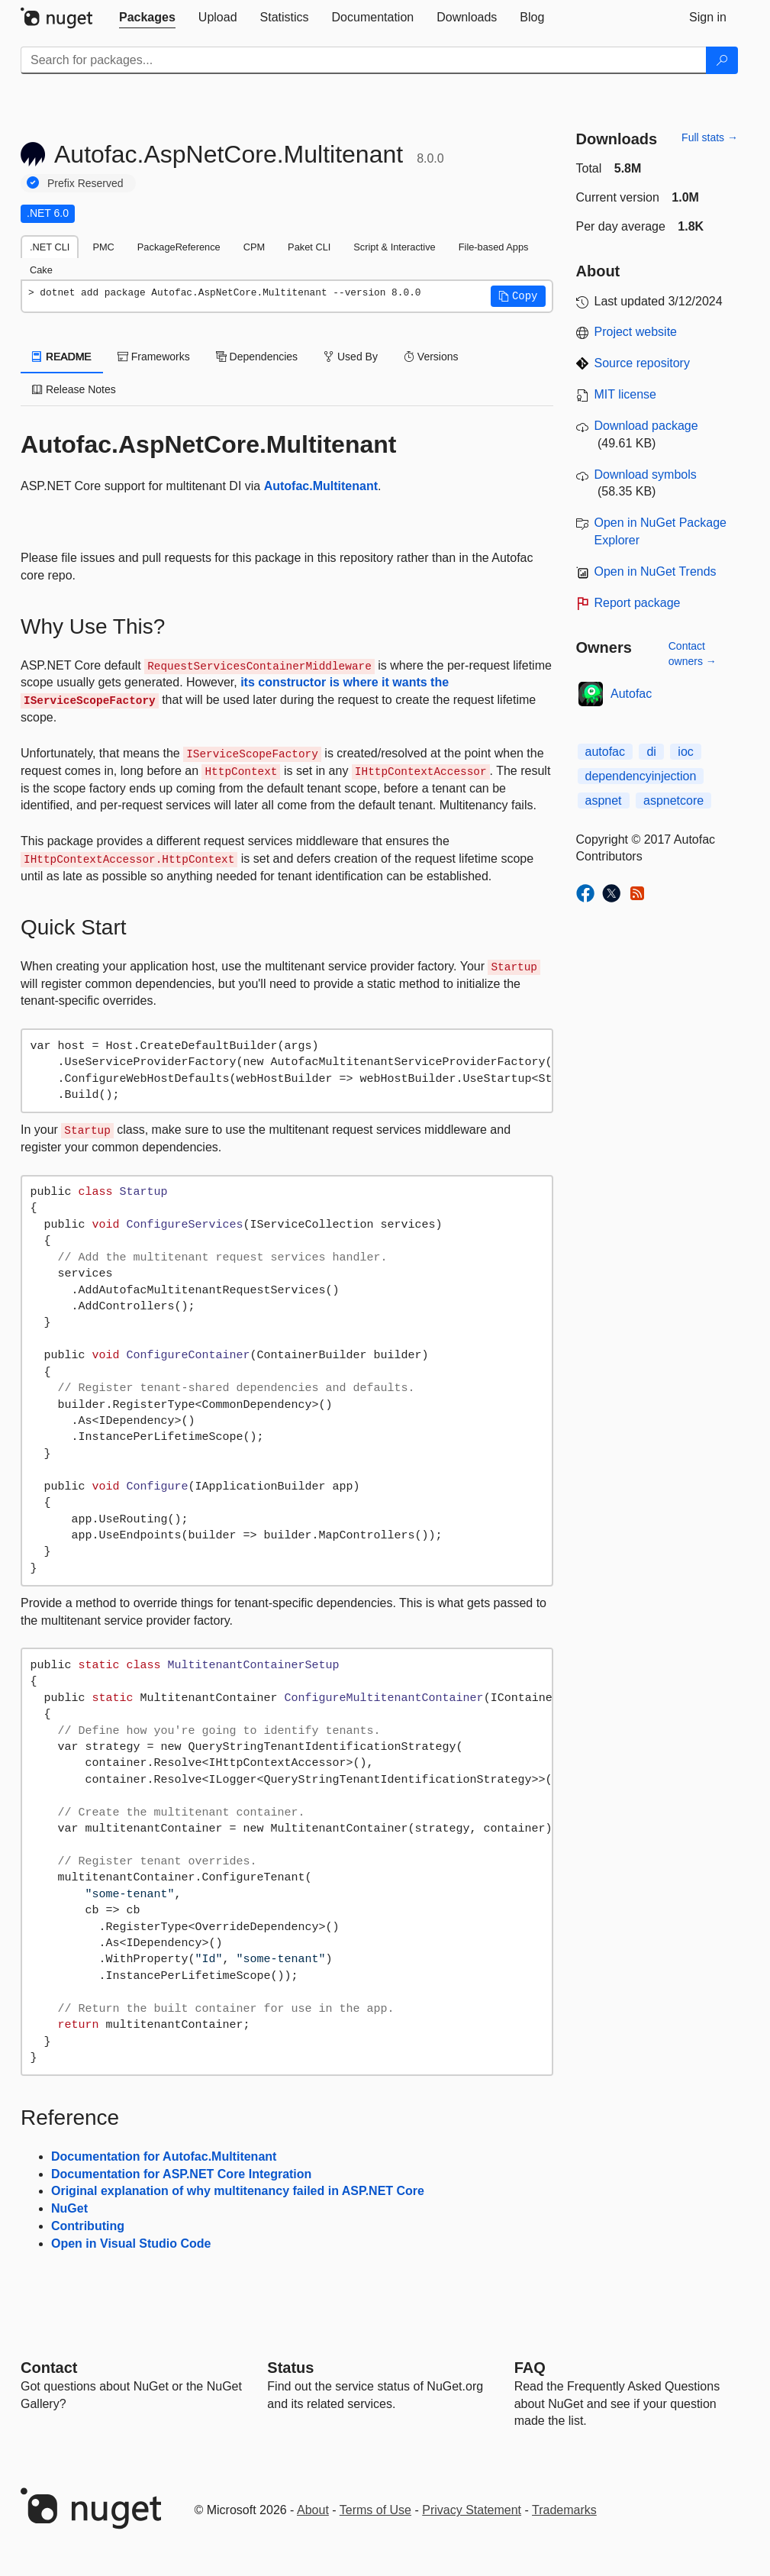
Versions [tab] (431, 356)
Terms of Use (375, 2509)
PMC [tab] (103, 247)
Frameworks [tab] (154, 356)
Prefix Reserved (85, 183)
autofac (605, 751)
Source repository (642, 363)
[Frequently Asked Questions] (530, 2367)
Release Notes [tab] (74, 389)
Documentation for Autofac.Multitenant (163, 2156)
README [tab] (62, 356)
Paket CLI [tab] (309, 247)
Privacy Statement (471, 2509)
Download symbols (645, 474)
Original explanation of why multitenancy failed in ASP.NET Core (237, 2190)
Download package (646, 425)
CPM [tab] (254, 247)
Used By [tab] (351, 356)
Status (290, 2367)
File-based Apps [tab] (494, 247)
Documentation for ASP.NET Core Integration (181, 2174)
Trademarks (564, 2509)
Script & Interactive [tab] (394, 247)
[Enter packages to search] (364, 60)
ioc (685, 751)
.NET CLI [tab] (49, 247)
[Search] (722, 60)
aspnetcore (673, 800)
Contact (49, 2367)
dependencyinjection (641, 776)
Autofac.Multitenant (321, 485)
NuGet (69, 2208)
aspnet (603, 800)
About (313, 2509)
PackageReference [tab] (179, 247)
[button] (518, 296)
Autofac (631, 693)
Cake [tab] (41, 270)
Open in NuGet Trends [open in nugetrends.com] (655, 571)
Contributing (87, 2225)
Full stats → (709, 137)
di (651, 751)
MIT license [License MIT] (625, 394)
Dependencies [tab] (257, 356)
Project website (636, 331)
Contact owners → (693, 653)
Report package (637, 602)
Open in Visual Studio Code (131, 2243)
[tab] (147, 17)
